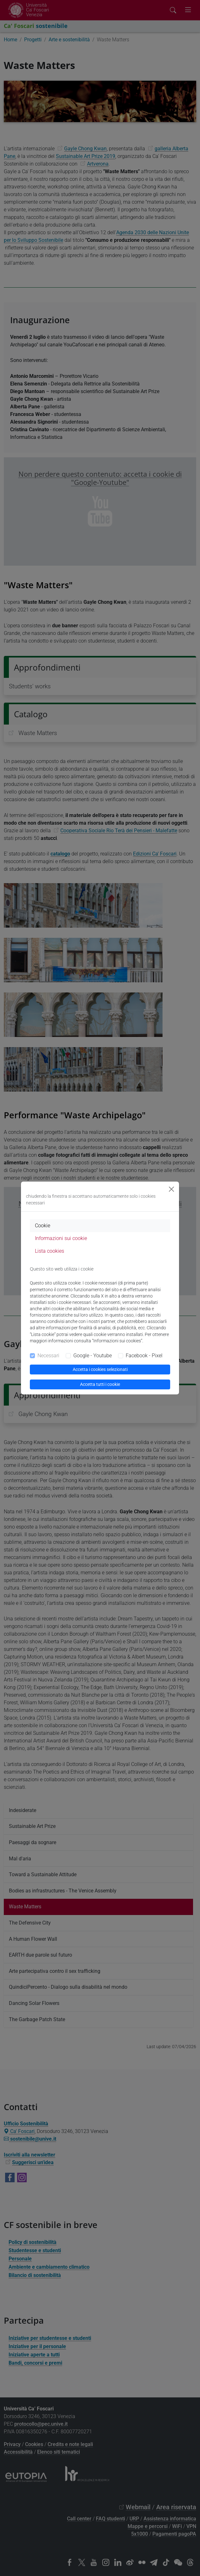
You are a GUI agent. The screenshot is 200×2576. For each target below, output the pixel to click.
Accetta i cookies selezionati (100, 1369)
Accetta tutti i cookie (100, 1384)
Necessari (48, 1356)
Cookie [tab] (42, 1226)
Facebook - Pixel (144, 1356)
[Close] (171, 1189)
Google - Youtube (92, 1356)
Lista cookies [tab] (49, 1251)
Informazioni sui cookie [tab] (61, 1238)
